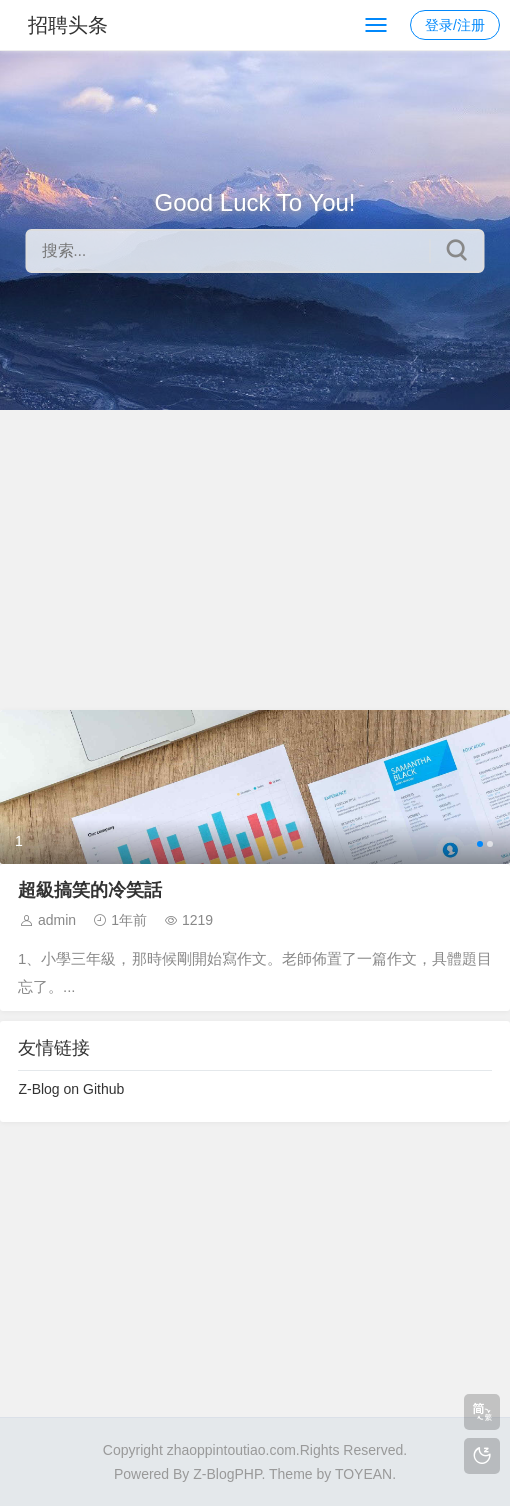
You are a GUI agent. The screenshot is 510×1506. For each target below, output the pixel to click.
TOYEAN (363, 1474)
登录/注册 (455, 25)
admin (57, 920)
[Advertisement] (255, 560)
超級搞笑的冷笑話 (90, 890)
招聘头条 (68, 25)
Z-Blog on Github (71, 1089)
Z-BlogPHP (227, 1474)
